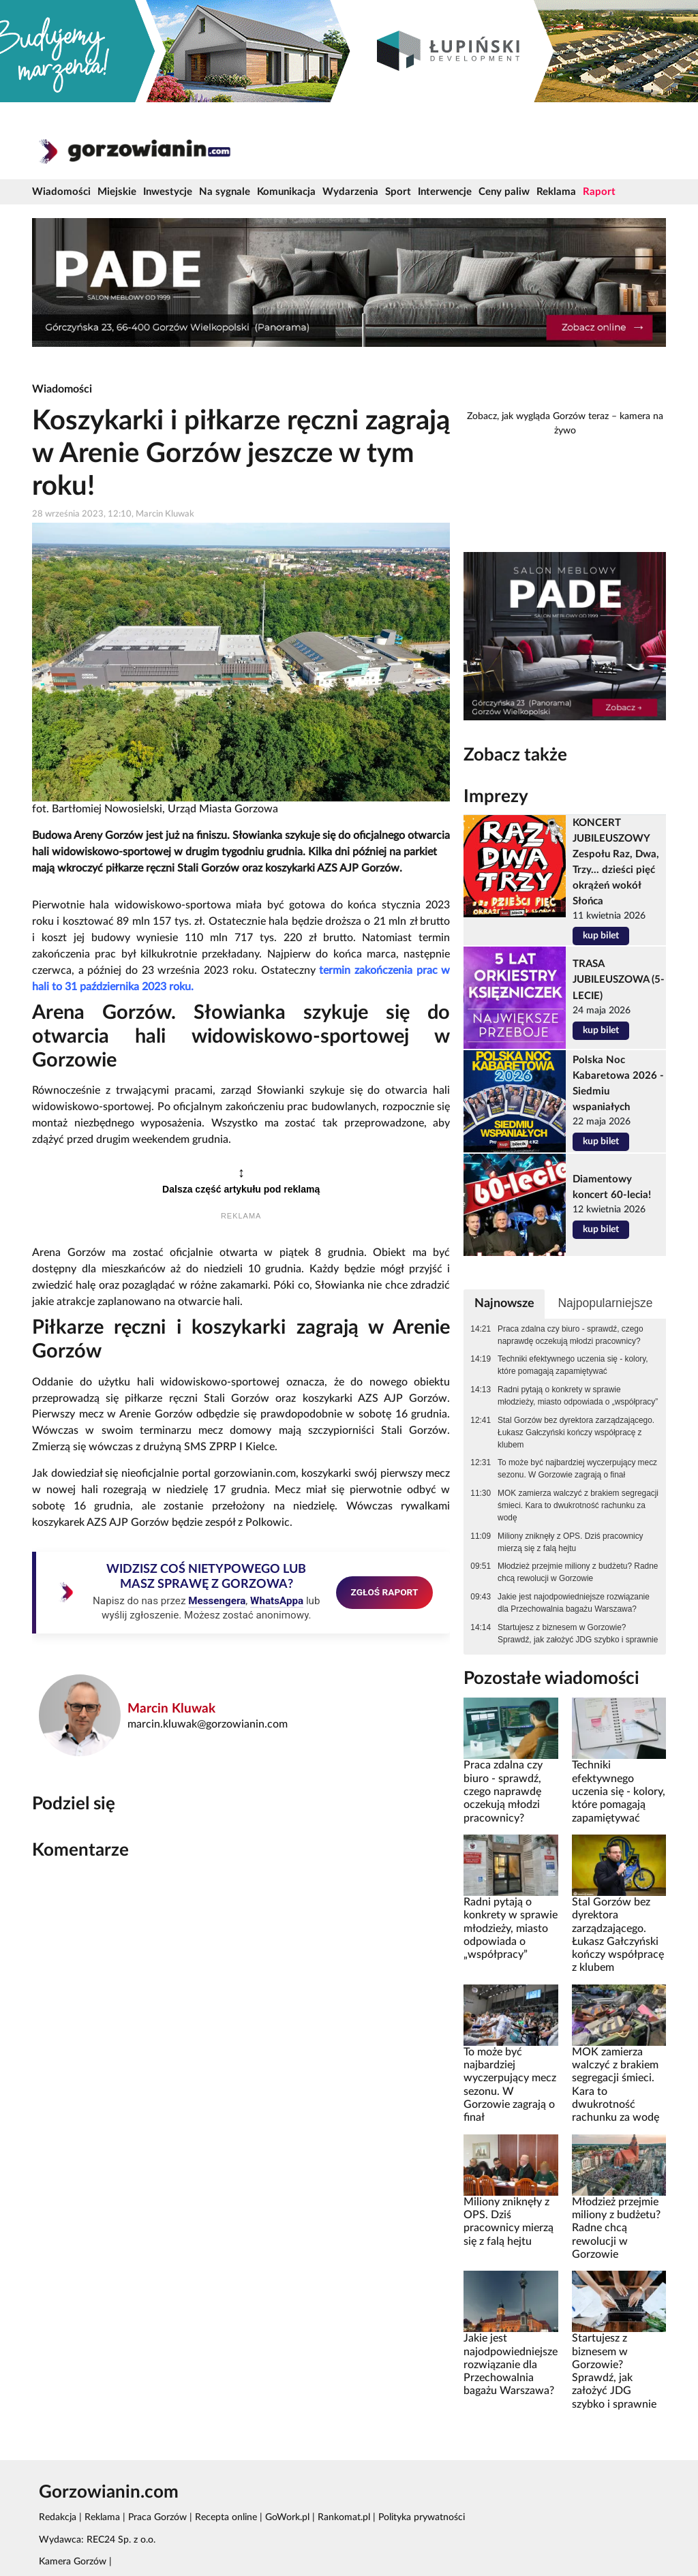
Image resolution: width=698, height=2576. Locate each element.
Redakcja (57, 2517)
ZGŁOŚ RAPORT (385, 1591)
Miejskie (116, 192)
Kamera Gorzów (72, 2561)
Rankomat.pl (344, 2517)
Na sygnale (224, 192)
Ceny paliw (504, 192)
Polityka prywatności (421, 2517)
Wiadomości (61, 192)
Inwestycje (167, 192)
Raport (599, 192)
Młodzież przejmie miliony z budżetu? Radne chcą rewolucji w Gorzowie (578, 1572)
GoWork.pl (287, 2517)
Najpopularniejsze (605, 1303)
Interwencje (445, 192)
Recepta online (226, 2517)
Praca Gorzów (157, 2517)
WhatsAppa (276, 1601)
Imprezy (496, 797)
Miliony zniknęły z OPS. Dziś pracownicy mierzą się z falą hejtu (570, 1542)
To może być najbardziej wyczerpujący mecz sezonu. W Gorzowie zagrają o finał (577, 1468)
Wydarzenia (350, 192)
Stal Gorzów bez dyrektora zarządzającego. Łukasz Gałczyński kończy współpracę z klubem (576, 1432)
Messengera (216, 1601)
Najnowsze (504, 1303)
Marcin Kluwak (171, 1708)
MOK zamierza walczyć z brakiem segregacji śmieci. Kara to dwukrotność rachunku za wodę (578, 1505)
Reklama (556, 192)
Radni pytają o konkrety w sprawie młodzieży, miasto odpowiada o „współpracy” (578, 1396)
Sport (398, 192)
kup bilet (601, 935)
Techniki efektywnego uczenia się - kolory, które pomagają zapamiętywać (573, 1365)
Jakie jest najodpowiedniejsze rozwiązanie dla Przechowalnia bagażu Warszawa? (574, 1603)
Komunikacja (286, 192)
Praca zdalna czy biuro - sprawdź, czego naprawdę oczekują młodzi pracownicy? (570, 1335)
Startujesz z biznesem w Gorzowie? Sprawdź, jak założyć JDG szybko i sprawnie (578, 1633)
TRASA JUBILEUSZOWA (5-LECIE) (619, 979)
